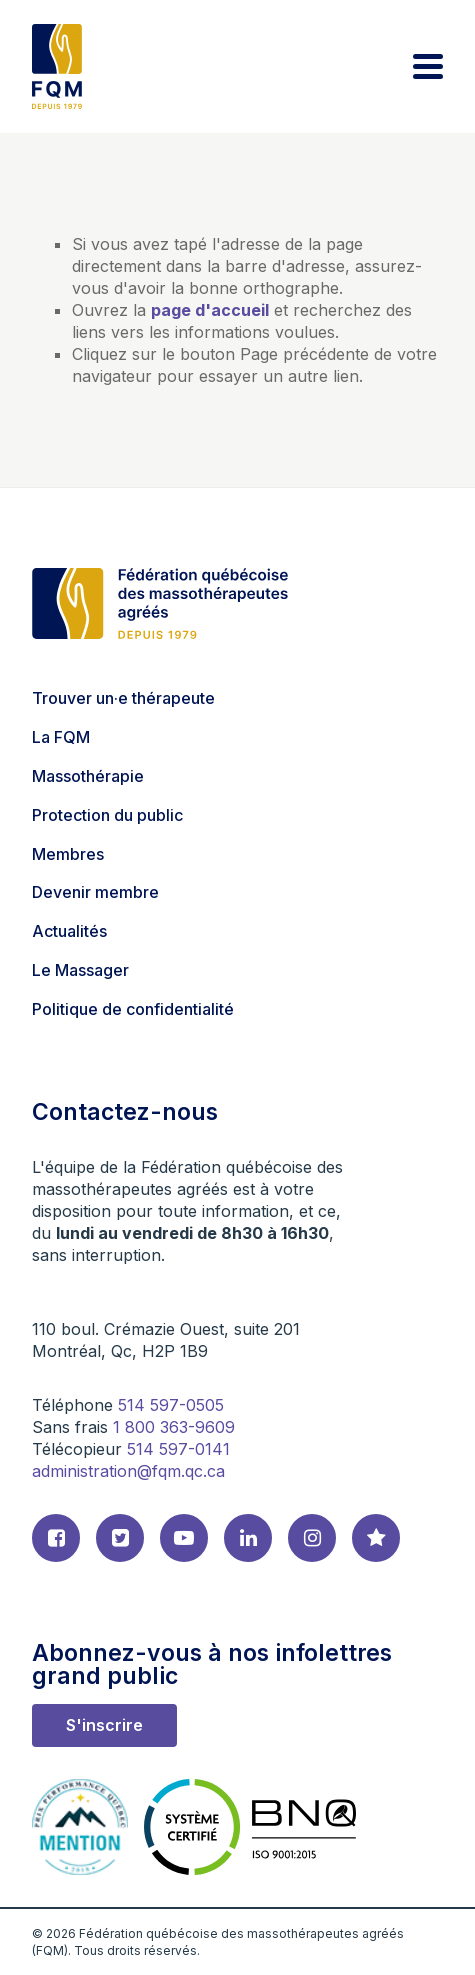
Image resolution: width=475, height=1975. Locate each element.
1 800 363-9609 (174, 1427)
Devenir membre (95, 892)
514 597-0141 (178, 1449)
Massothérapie (88, 776)
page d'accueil (210, 310)
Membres (68, 854)
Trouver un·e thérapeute (123, 698)
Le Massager (80, 970)
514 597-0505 (171, 1405)
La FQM (61, 737)
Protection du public (107, 815)
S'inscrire (104, 1725)
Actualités (69, 931)
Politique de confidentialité (133, 1009)
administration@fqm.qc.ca (128, 1471)
